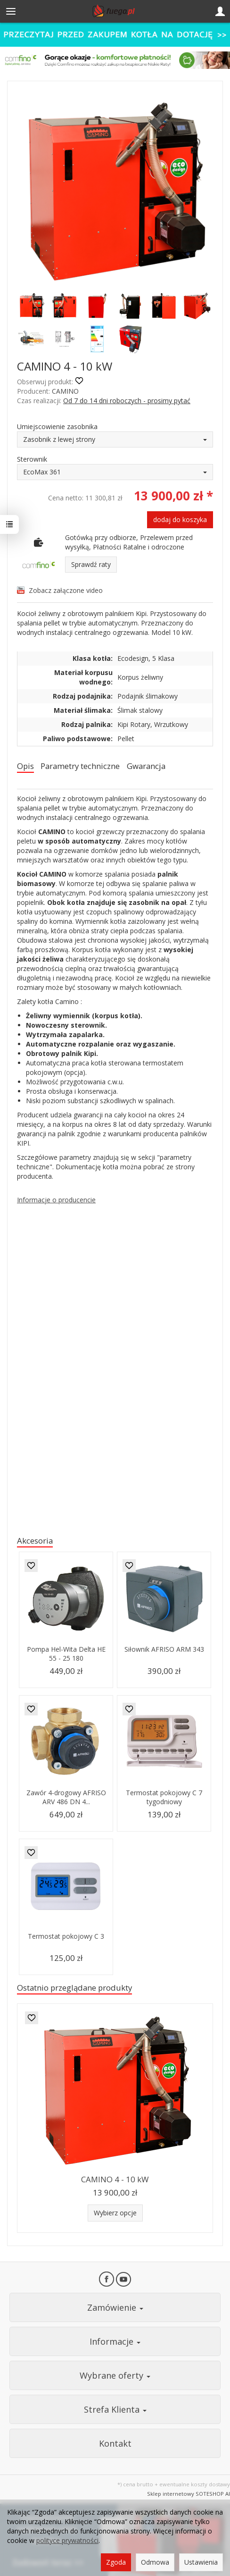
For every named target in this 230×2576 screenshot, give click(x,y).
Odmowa (155, 2562)
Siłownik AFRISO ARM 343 (164, 1649)
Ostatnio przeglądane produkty (74, 1987)
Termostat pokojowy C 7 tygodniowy (164, 1797)
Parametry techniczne (80, 765)
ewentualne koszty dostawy (194, 2484)
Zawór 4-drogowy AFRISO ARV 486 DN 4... (66, 1797)
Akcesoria (35, 1540)
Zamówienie (115, 2307)
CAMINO (65, 391)
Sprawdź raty (91, 564)
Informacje (115, 2341)
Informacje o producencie (56, 1199)
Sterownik (32, 459)
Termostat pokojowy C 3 (66, 1936)
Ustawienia (201, 2562)
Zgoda (116, 2562)
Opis (25, 765)
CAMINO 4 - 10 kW (115, 2179)
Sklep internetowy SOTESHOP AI (188, 2493)
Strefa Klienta (115, 2409)
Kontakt (115, 2443)
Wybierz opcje (115, 2212)
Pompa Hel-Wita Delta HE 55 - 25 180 (66, 1654)
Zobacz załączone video (66, 590)
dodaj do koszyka (180, 519)
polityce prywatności (67, 2540)
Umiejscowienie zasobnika (57, 426)
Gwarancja (146, 765)
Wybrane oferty (115, 2375)
